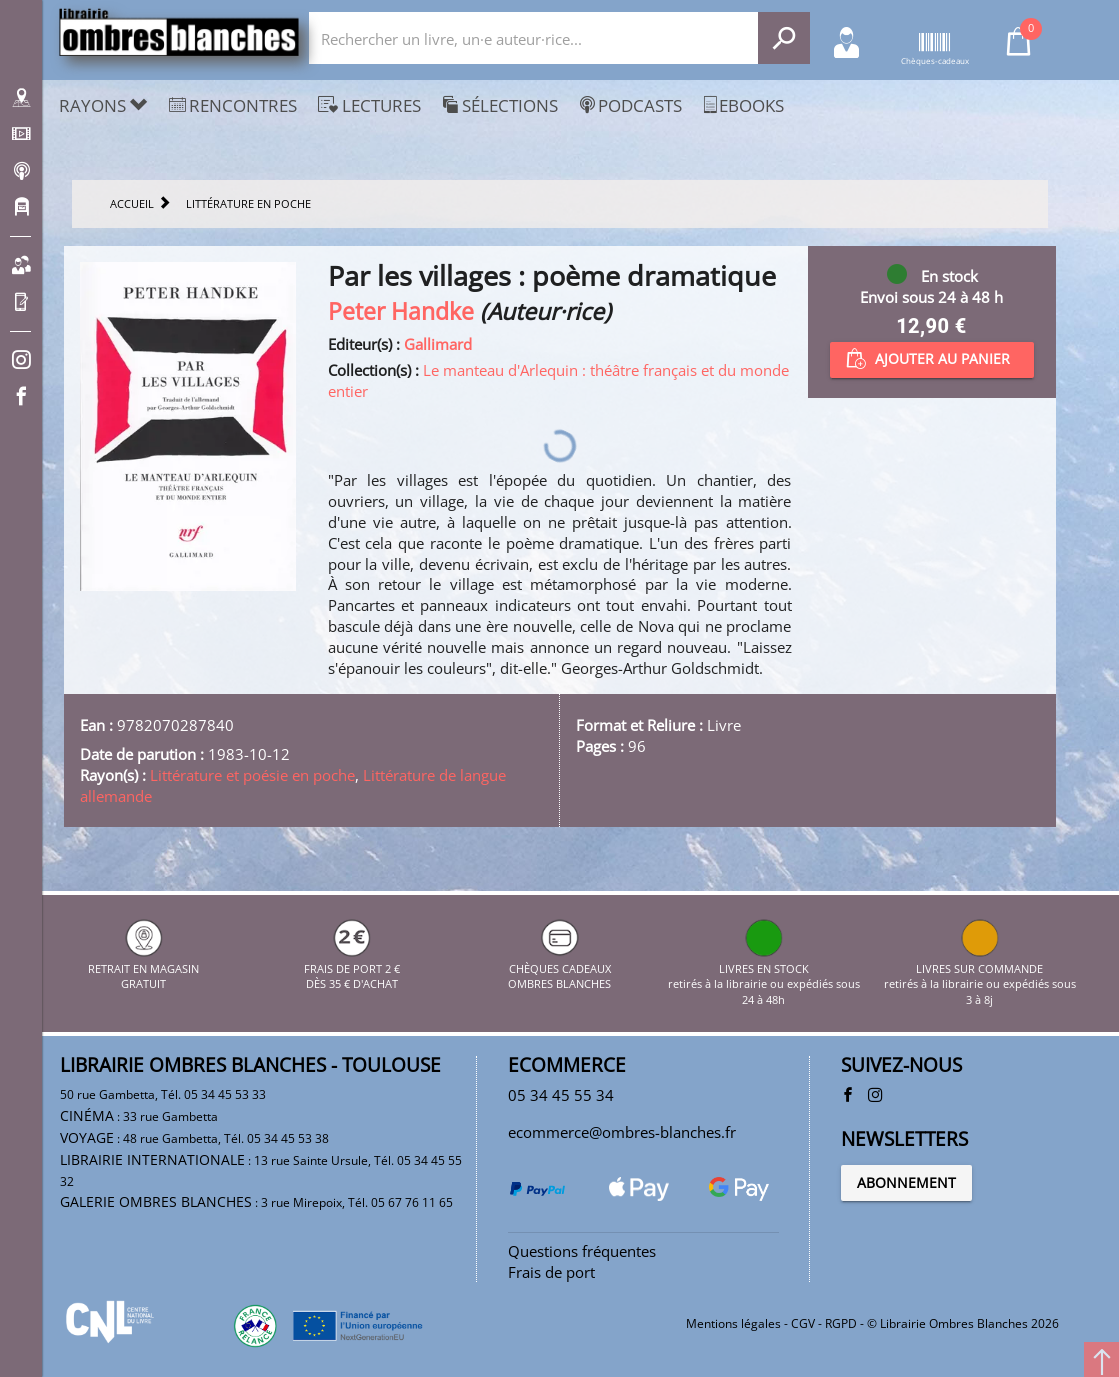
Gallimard (438, 344)
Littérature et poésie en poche (252, 775)
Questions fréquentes (582, 1251)
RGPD (841, 1323)
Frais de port (551, 1272)
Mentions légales (733, 1323)
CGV (803, 1323)
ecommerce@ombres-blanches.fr (622, 1132)
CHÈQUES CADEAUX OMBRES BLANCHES (559, 968)
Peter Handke (401, 311)
